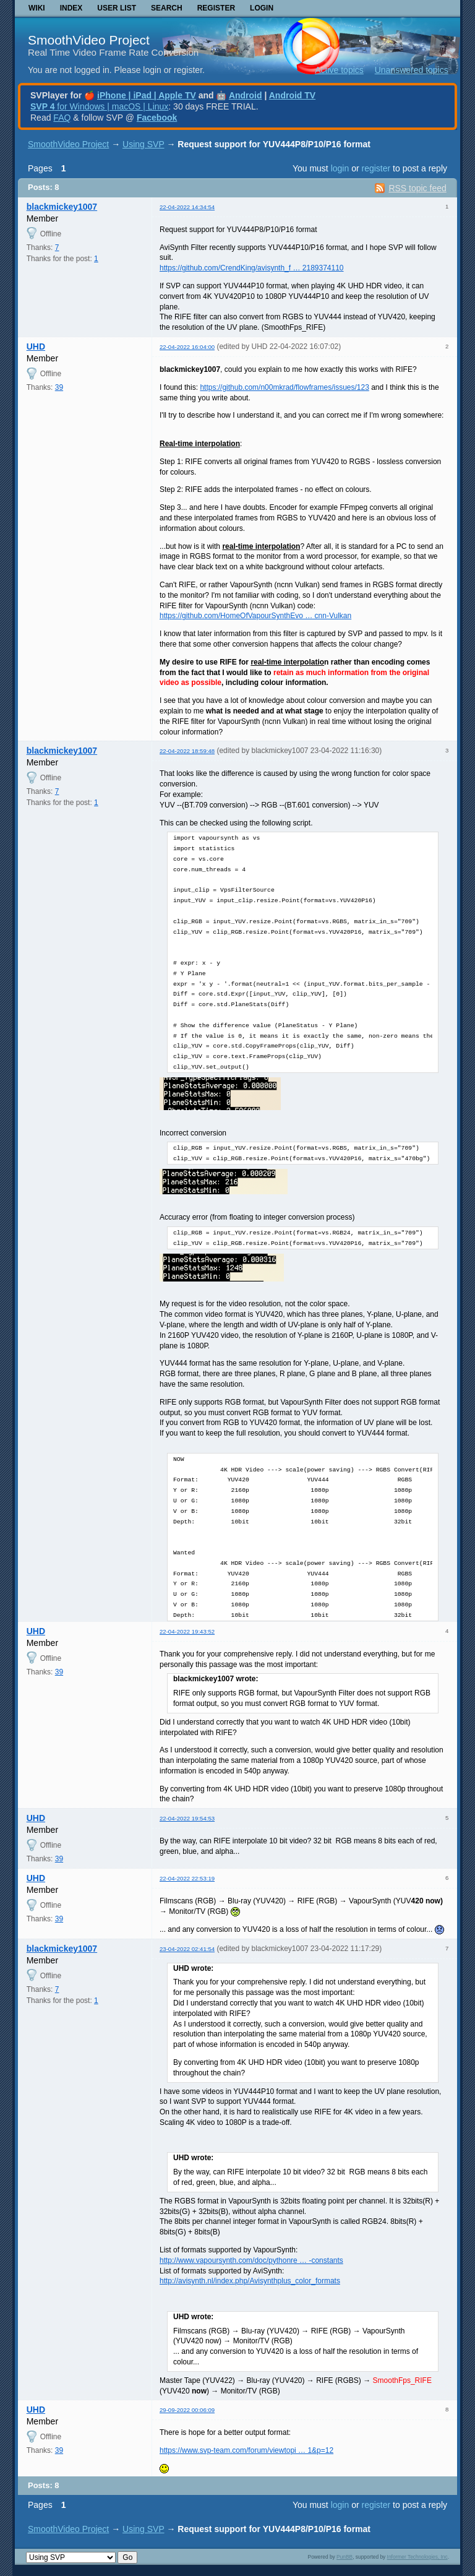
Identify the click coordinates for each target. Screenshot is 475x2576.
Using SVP (143, 144)
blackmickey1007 (62, 207)
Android (245, 95)
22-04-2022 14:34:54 (187, 207)
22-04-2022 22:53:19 (187, 1878)
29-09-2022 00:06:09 (187, 2409)
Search (166, 8)
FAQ (62, 118)
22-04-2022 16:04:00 (187, 346)
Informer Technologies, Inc (417, 2557)
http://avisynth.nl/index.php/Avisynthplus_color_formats (250, 2281)
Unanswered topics (411, 70)
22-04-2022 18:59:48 (187, 750)
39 (59, 387)
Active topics (339, 70)
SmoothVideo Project (89, 40)
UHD (36, 346)
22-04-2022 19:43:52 (187, 1631)
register (375, 168)
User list (116, 8)
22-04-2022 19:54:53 (187, 1818)
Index (71, 8)
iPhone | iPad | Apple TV (146, 95)
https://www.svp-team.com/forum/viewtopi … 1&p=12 (246, 2450)
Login (261, 8)
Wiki (36, 8)
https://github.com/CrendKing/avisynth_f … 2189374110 (252, 268)
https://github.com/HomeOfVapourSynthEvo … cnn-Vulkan (255, 615)
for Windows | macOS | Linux (99, 106)
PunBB (344, 2557)
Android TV (292, 95)
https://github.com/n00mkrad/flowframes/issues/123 (284, 387)
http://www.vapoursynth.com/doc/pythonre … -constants (251, 2260)
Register (216, 8)
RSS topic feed (417, 188)
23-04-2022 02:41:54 (187, 1948)
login (340, 168)
